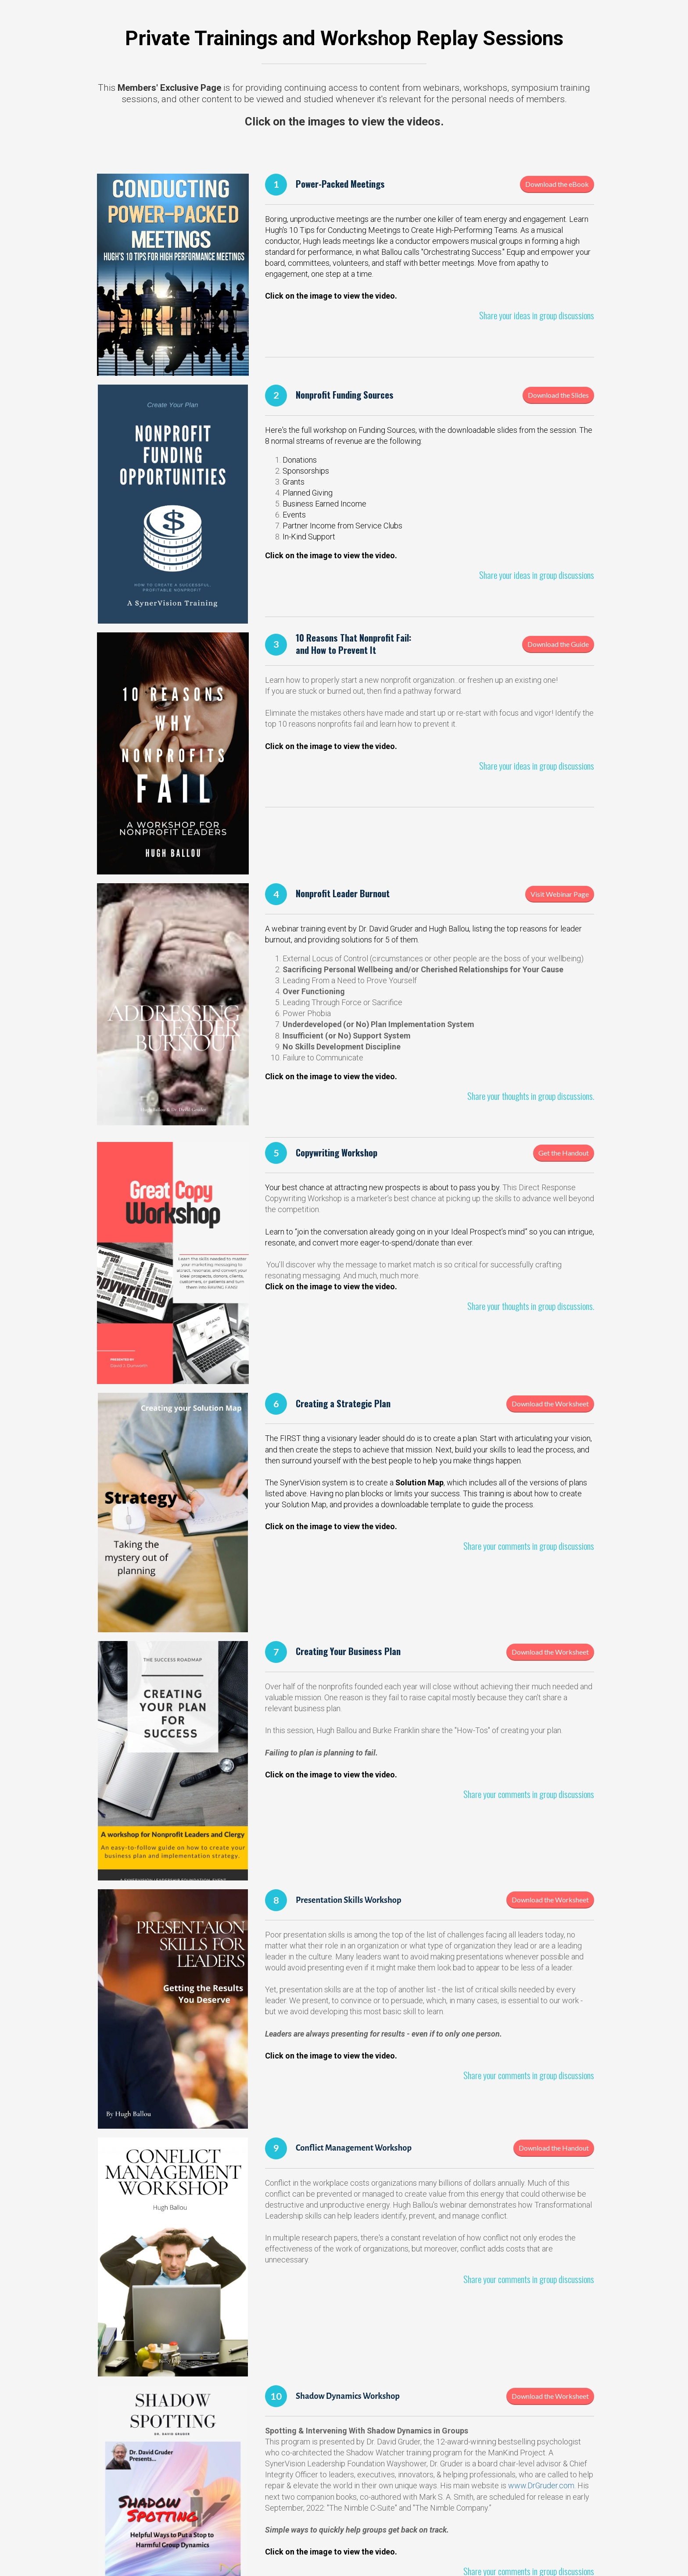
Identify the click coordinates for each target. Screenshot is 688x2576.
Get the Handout (563, 1153)
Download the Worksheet (550, 1403)
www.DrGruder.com (541, 2485)
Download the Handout (554, 2148)
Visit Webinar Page (559, 894)
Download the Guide (558, 644)
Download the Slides (558, 395)
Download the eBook (557, 184)
